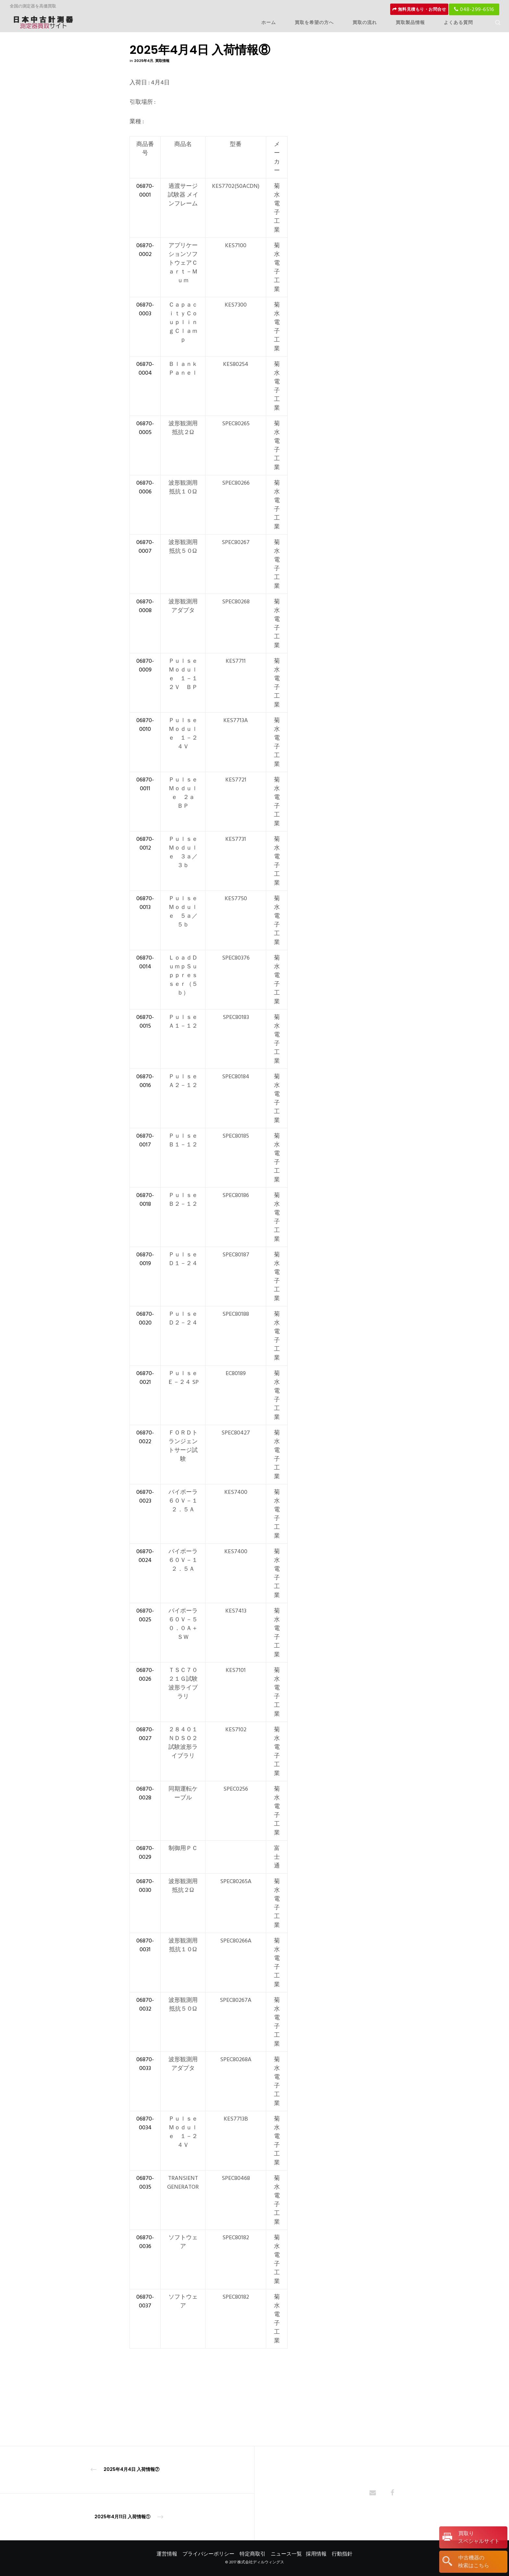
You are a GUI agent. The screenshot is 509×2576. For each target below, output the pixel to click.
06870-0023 (145, 1496)
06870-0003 (145, 309)
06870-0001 (145, 190)
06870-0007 (145, 547)
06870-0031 (145, 1945)
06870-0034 (145, 2123)
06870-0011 (145, 784)
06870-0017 (145, 1140)
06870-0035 (145, 2182)
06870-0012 (145, 843)
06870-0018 (145, 1200)
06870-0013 (145, 903)
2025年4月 (143, 60)
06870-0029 (145, 1853)
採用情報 (316, 2554)
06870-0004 (145, 368)
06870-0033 (145, 2064)
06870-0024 (145, 1556)
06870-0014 (145, 962)
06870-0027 (145, 1734)
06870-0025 (145, 1615)
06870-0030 (145, 1886)
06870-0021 (145, 1378)
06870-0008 (145, 606)
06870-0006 (145, 487)
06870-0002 (145, 250)
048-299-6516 (474, 9)
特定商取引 (253, 2554)
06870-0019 (145, 1259)
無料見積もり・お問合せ (419, 9)
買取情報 (162, 60)
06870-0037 (145, 2301)
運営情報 (166, 2554)
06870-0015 (145, 1021)
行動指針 (342, 2554)
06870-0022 (145, 1437)
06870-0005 (145, 428)
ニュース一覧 (286, 2554)
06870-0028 (145, 1793)
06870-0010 (145, 725)
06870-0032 (145, 2004)
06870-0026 (145, 1674)
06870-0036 (145, 2242)
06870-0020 (145, 1318)
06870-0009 (145, 665)
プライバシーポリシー (208, 2554)
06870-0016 (145, 1081)
